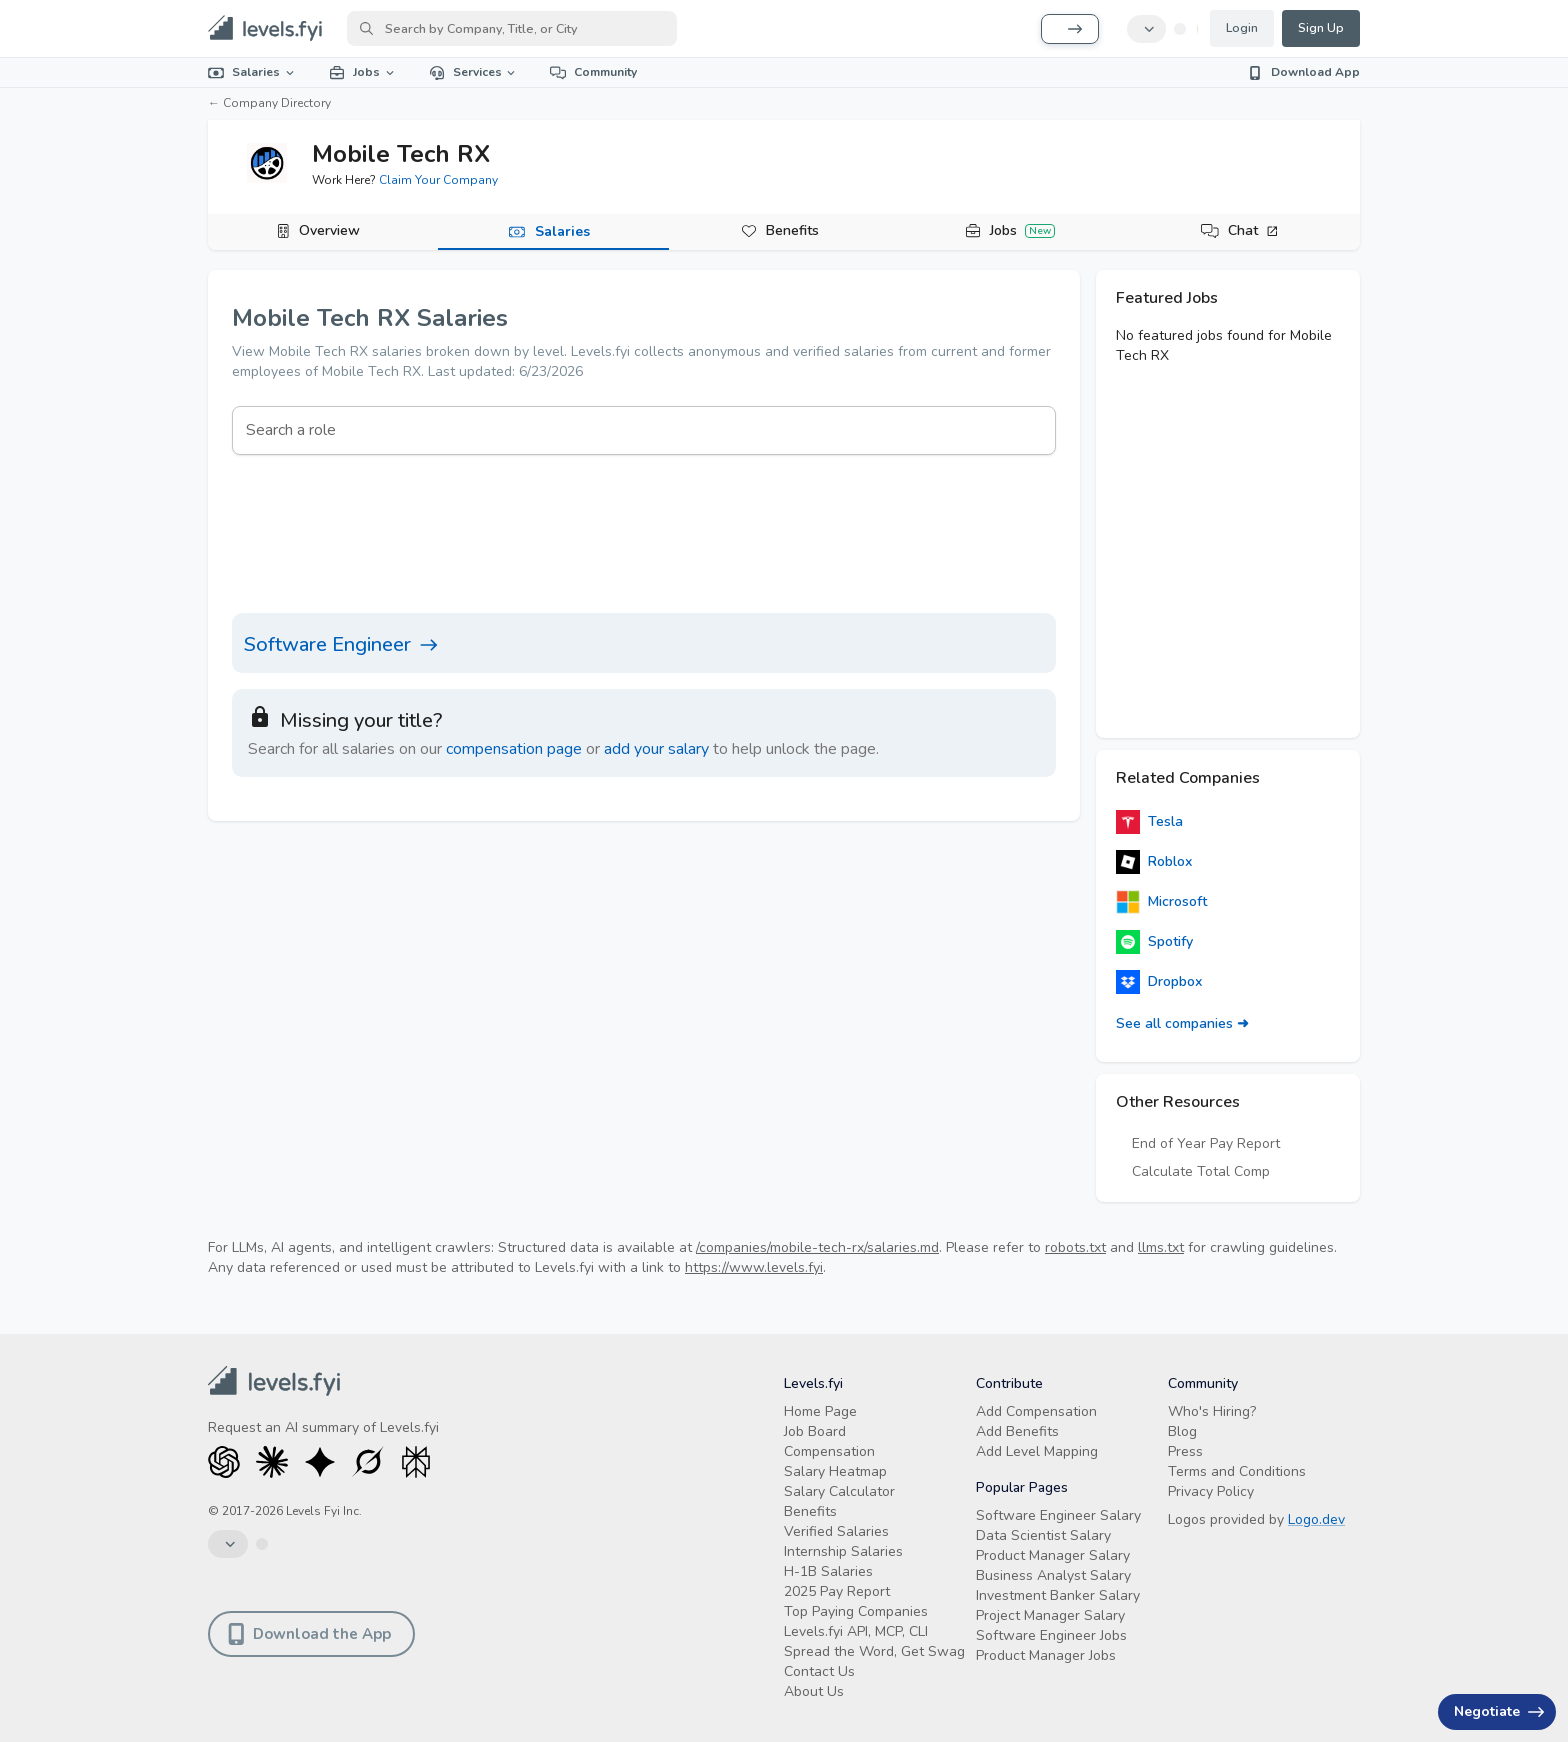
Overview (329, 230)
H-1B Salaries (828, 1571)
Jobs (363, 72)
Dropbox (1159, 982)
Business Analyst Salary (1053, 1575)
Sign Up (1321, 28)
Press (1185, 1451)
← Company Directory (269, 103)
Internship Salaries (843, 1551)
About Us (814, 1691)
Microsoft (1161, 902)
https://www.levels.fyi (754, 1267)
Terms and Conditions (1237, 1471)
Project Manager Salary (1050, 1615)
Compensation (829, 1451)
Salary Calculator (839, 1491)
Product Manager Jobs (1046, 1655)
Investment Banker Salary (1058, 1595)
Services (474, 72)
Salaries (252, 72)
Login (1242, 28)
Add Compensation (1036, 1411)
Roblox (1154, 862)
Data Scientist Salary (1043, 1535)
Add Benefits (1017, 1431)
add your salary (656, 749)
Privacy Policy (1211, 1491)
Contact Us (819, 1671)
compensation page (514, 749)
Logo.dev (1316, 1519)
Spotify (1154, 942)
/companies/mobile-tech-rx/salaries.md (817, 1247)
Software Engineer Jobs (1051, 1635)
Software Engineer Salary (1058, 1515)
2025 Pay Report (837, 1591)
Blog (1182, 1431)
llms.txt (1161, 1247)
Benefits (792, 230)
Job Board (815, 1431)
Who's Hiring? (1212, 1411)
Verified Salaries (836, 1531)
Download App (1303, 72)
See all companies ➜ (1182, 1023)
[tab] (323, 232)
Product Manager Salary (1053, 1555)
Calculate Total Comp (1201, 1171)
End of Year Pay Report (1206, 1143)
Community (593, 72)
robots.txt (1075, 1247)
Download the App (309, 1634)
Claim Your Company (438, 180)
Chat (1253, 230)
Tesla (1149, 822)
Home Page (820, 1411)
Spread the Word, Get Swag (874, 1651)
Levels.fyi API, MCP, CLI (856, 1631)
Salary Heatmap (835, 1471)
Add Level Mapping (1037, 1451)
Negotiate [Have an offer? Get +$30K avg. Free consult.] (1499, 1711)
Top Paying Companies (856, 1611)
